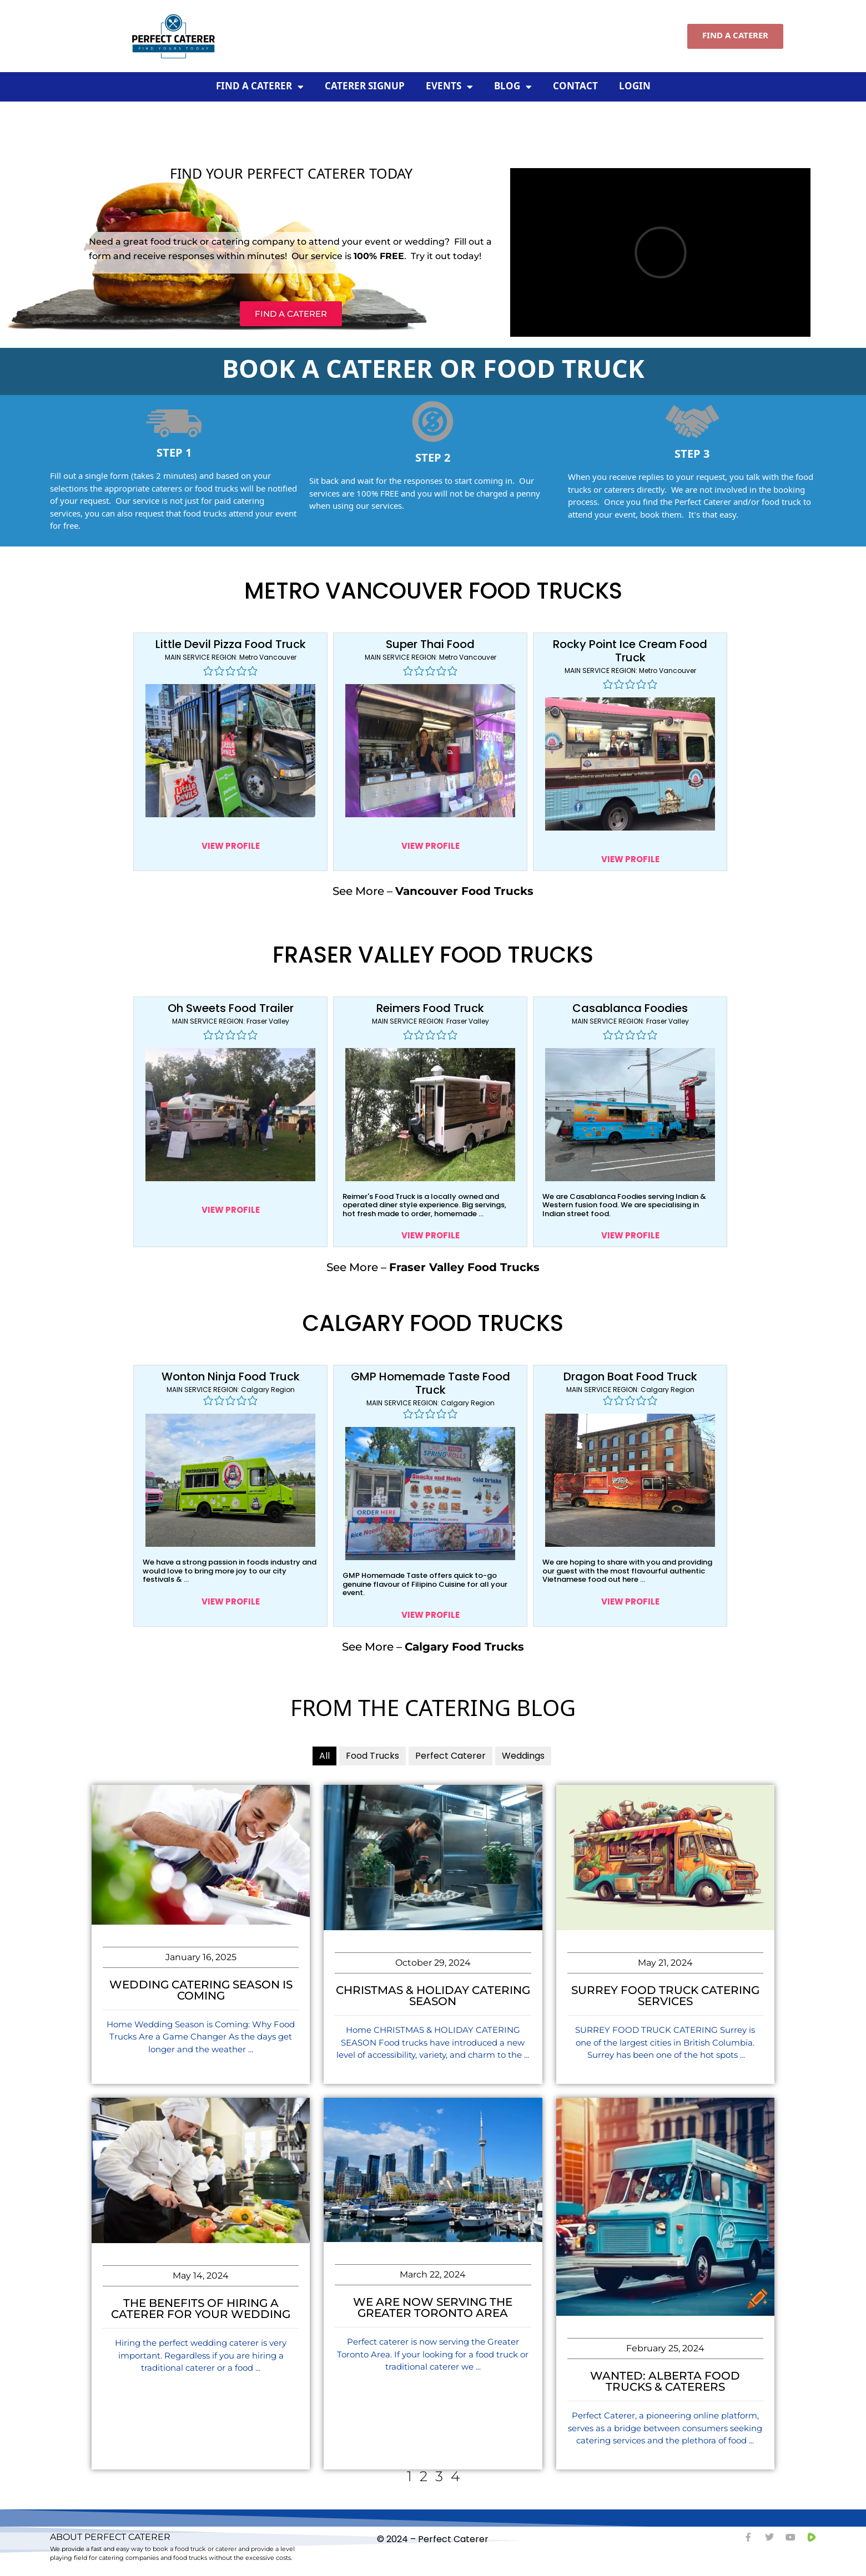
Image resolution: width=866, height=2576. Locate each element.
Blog (513, 87)
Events (449, 87)
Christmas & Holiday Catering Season (433, 1995)
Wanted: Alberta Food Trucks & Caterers (665, 2381)
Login (635, 86)
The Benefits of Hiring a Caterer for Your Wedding (200, 2308)
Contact (575, 86)
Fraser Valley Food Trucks (464, 1267)
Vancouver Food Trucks (464, 891)
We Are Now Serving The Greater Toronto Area (432, 2307)
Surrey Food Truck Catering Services (665, 1995)
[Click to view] (230, 750)
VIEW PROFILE (231, 846)
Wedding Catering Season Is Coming (201, 1990)
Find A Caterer (260, 87)
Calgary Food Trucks (464, 1646)
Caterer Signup (365, 86)
